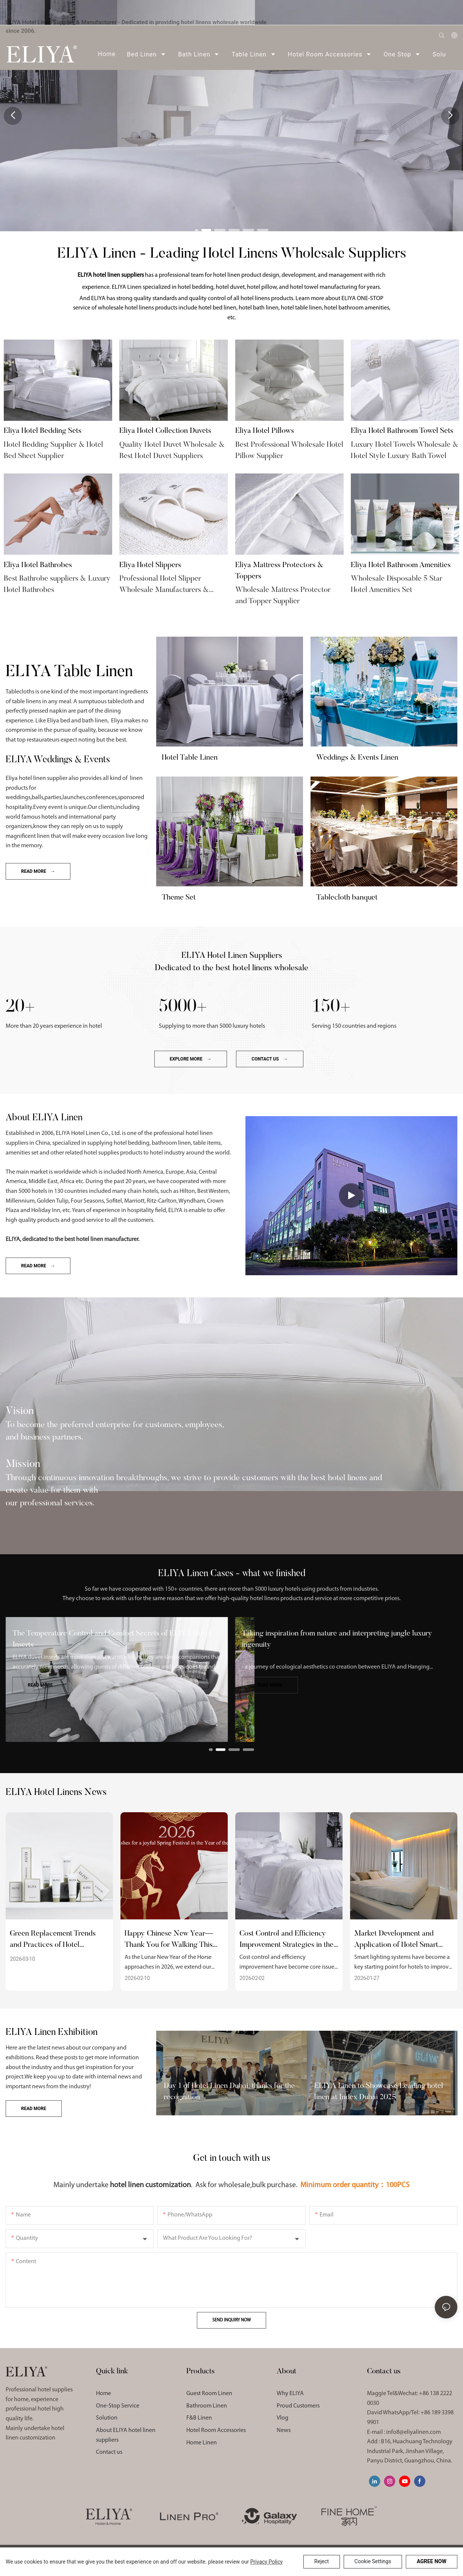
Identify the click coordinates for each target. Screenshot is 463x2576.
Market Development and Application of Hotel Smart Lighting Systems (396, 1940)
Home (103, 2394)
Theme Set (179, 897)
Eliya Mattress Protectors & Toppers (279, 570)
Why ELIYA (290, 2394)
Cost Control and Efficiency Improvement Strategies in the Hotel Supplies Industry (286, 1940)
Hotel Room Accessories (216, 2430)
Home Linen (201, 2443)
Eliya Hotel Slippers (150, 565)
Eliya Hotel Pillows (264, 431)
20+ (20, 1006)
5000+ (183, 1006)
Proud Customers (298, 2406)
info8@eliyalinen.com (413, 2432)
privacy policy (266, 2562)
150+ (331, 1006)
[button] (13, 116)
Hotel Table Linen (190, 758)
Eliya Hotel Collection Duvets (165, 431)
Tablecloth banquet (347, 897)
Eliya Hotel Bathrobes (38, 565)
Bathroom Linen (206, 2406)
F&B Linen (199, 2418)
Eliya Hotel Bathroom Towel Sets (402, 431)
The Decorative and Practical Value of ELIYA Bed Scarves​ (104, 1633)
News (284, 2430)
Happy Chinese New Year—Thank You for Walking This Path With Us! (169, 1940)
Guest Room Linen (209, 2394)
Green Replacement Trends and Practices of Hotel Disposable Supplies (53, 1940)
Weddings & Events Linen (357, 758)
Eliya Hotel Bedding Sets (42, 431)
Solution (106, 2418)
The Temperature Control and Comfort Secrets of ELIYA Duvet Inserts (341, 1639)
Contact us (109, 2452)
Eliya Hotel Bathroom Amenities (401, 565)
